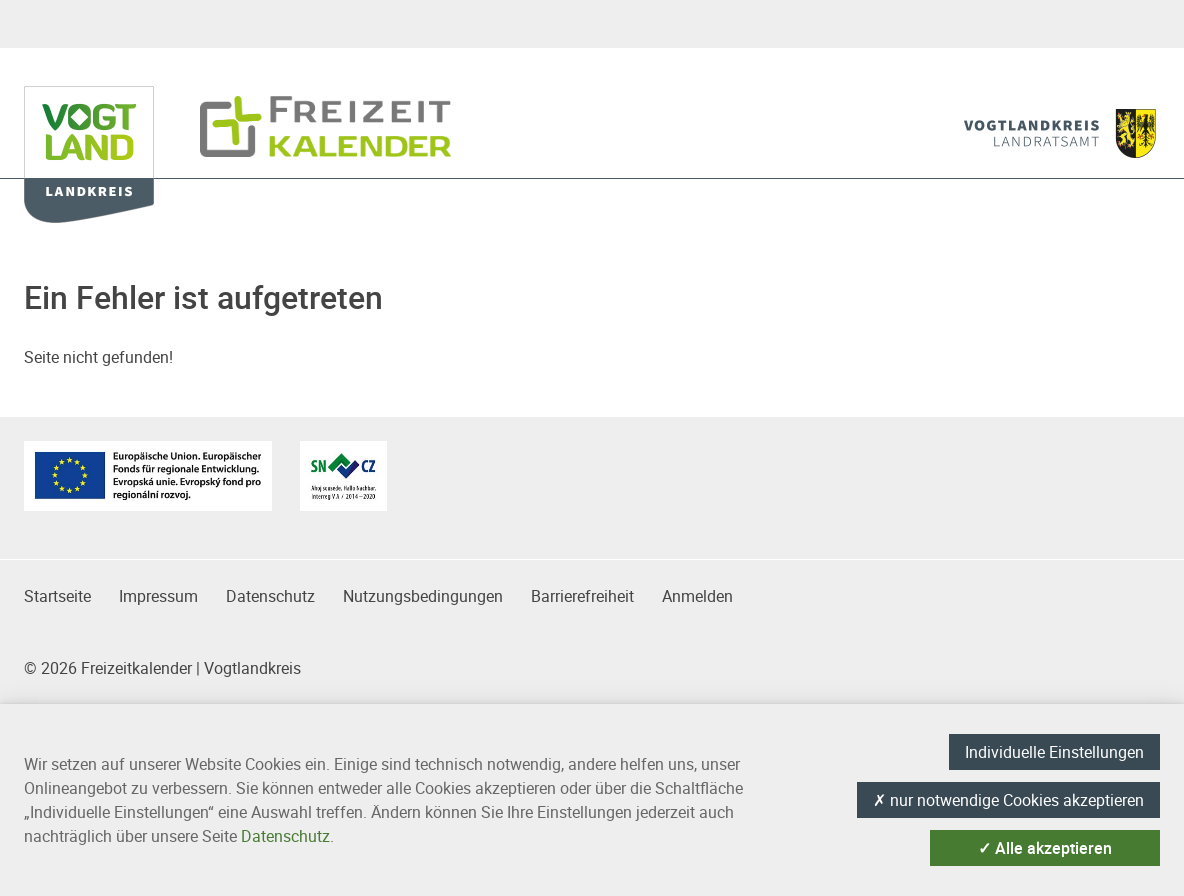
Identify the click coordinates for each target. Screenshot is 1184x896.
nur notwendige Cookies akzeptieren (1008, 800)
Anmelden (697, 596)
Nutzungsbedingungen (423, 596)
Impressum (158, 596)
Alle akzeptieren (1045, 848)
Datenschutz (270, 596)
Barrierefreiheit (582, 596)
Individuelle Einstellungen (1054, 752)
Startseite (57, 596)
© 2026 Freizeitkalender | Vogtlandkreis (162, 668)
